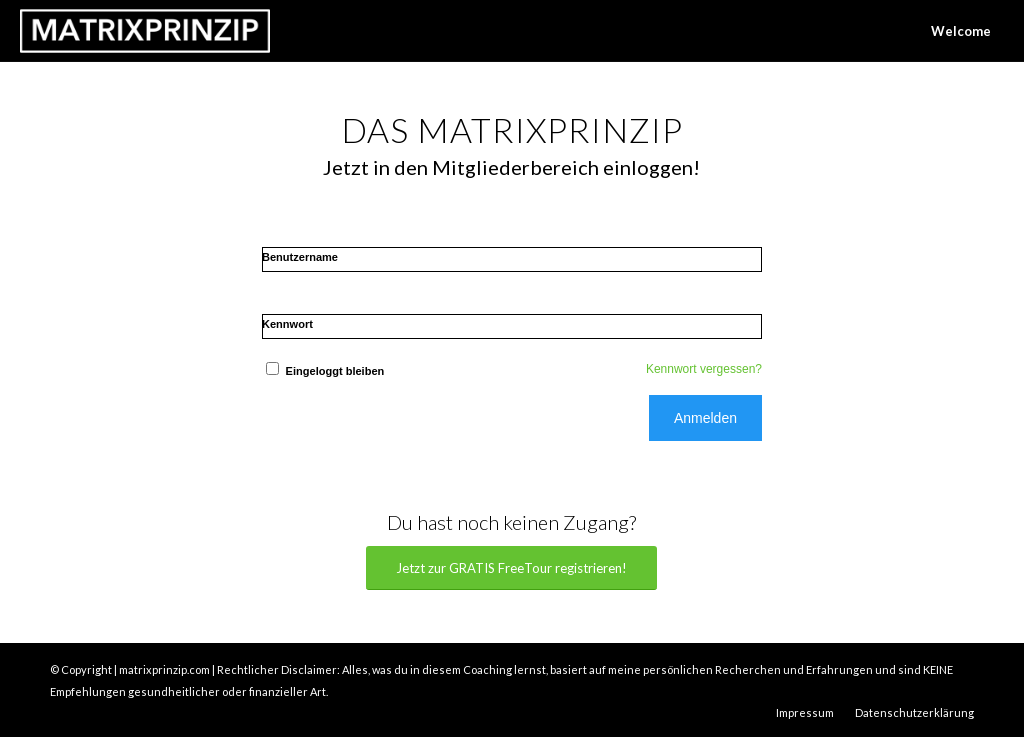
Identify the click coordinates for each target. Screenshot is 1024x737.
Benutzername (300, 257)
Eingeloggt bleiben (323, 371)
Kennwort (287, 324)
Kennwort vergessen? (704, 369)
